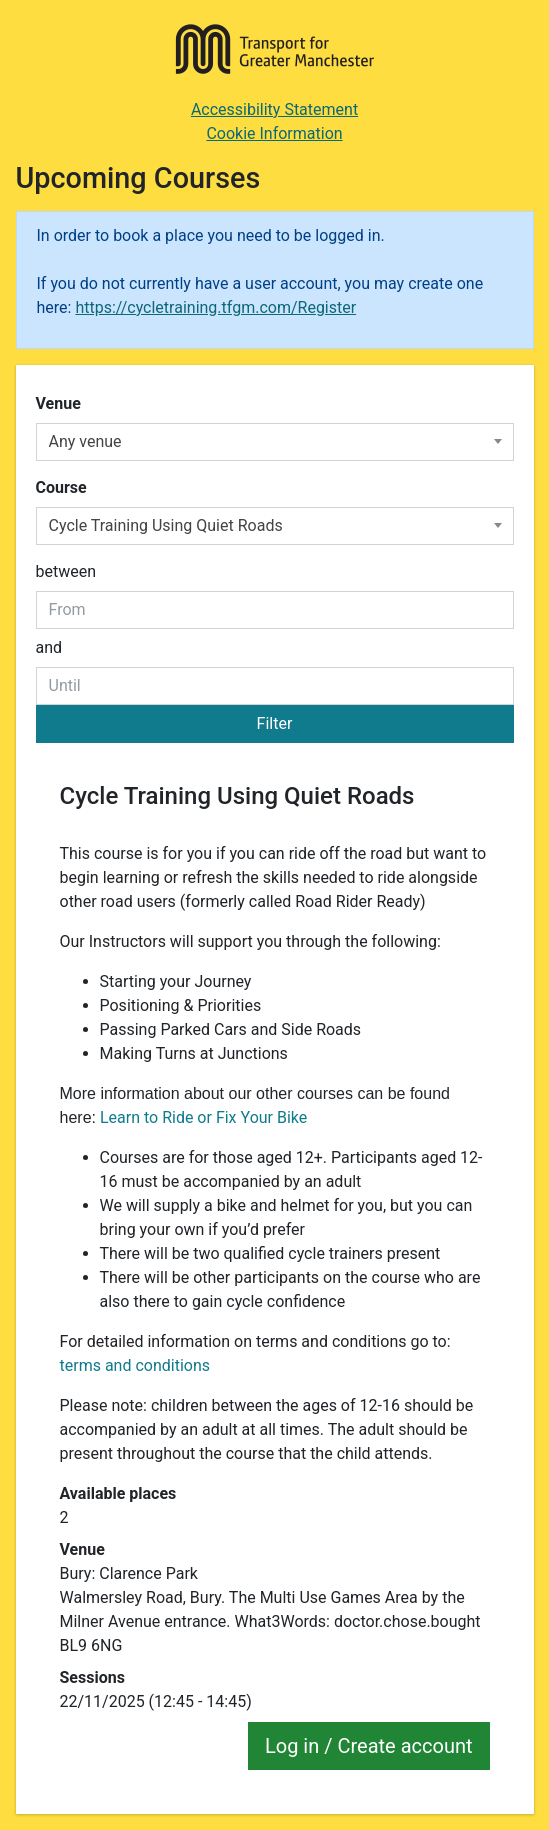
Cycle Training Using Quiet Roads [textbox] (166, 525)
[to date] (275, 686)
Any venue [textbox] (85, 441)
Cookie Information (274, 133)
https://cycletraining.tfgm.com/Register (215, 307)
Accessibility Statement (274, 109)
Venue (58, 403)
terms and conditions (135, 1365)
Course (61, 487)
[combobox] (275, 442)
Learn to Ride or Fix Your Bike (203, 1117)
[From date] (275, 610)
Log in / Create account (369, 1746)
